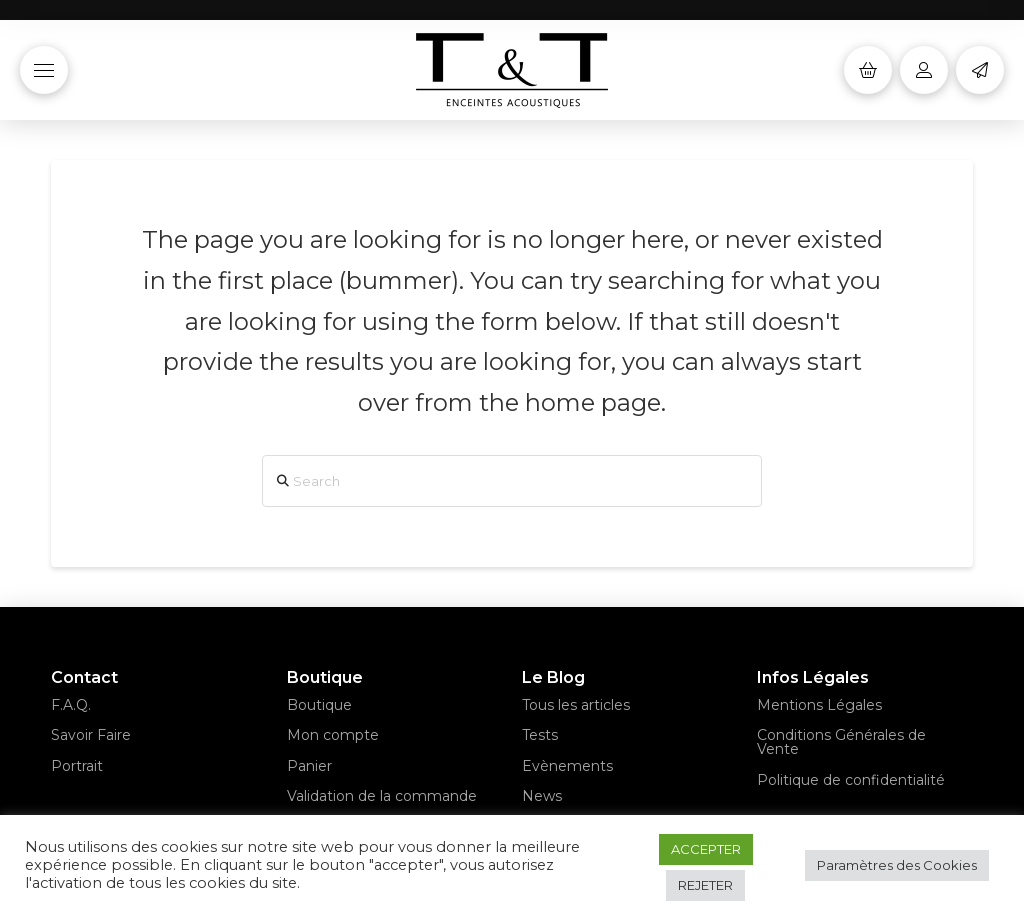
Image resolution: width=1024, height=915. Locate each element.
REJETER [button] (705, 885)
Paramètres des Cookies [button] (897, 865)
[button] (44, 70)
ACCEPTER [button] (706, 849)
